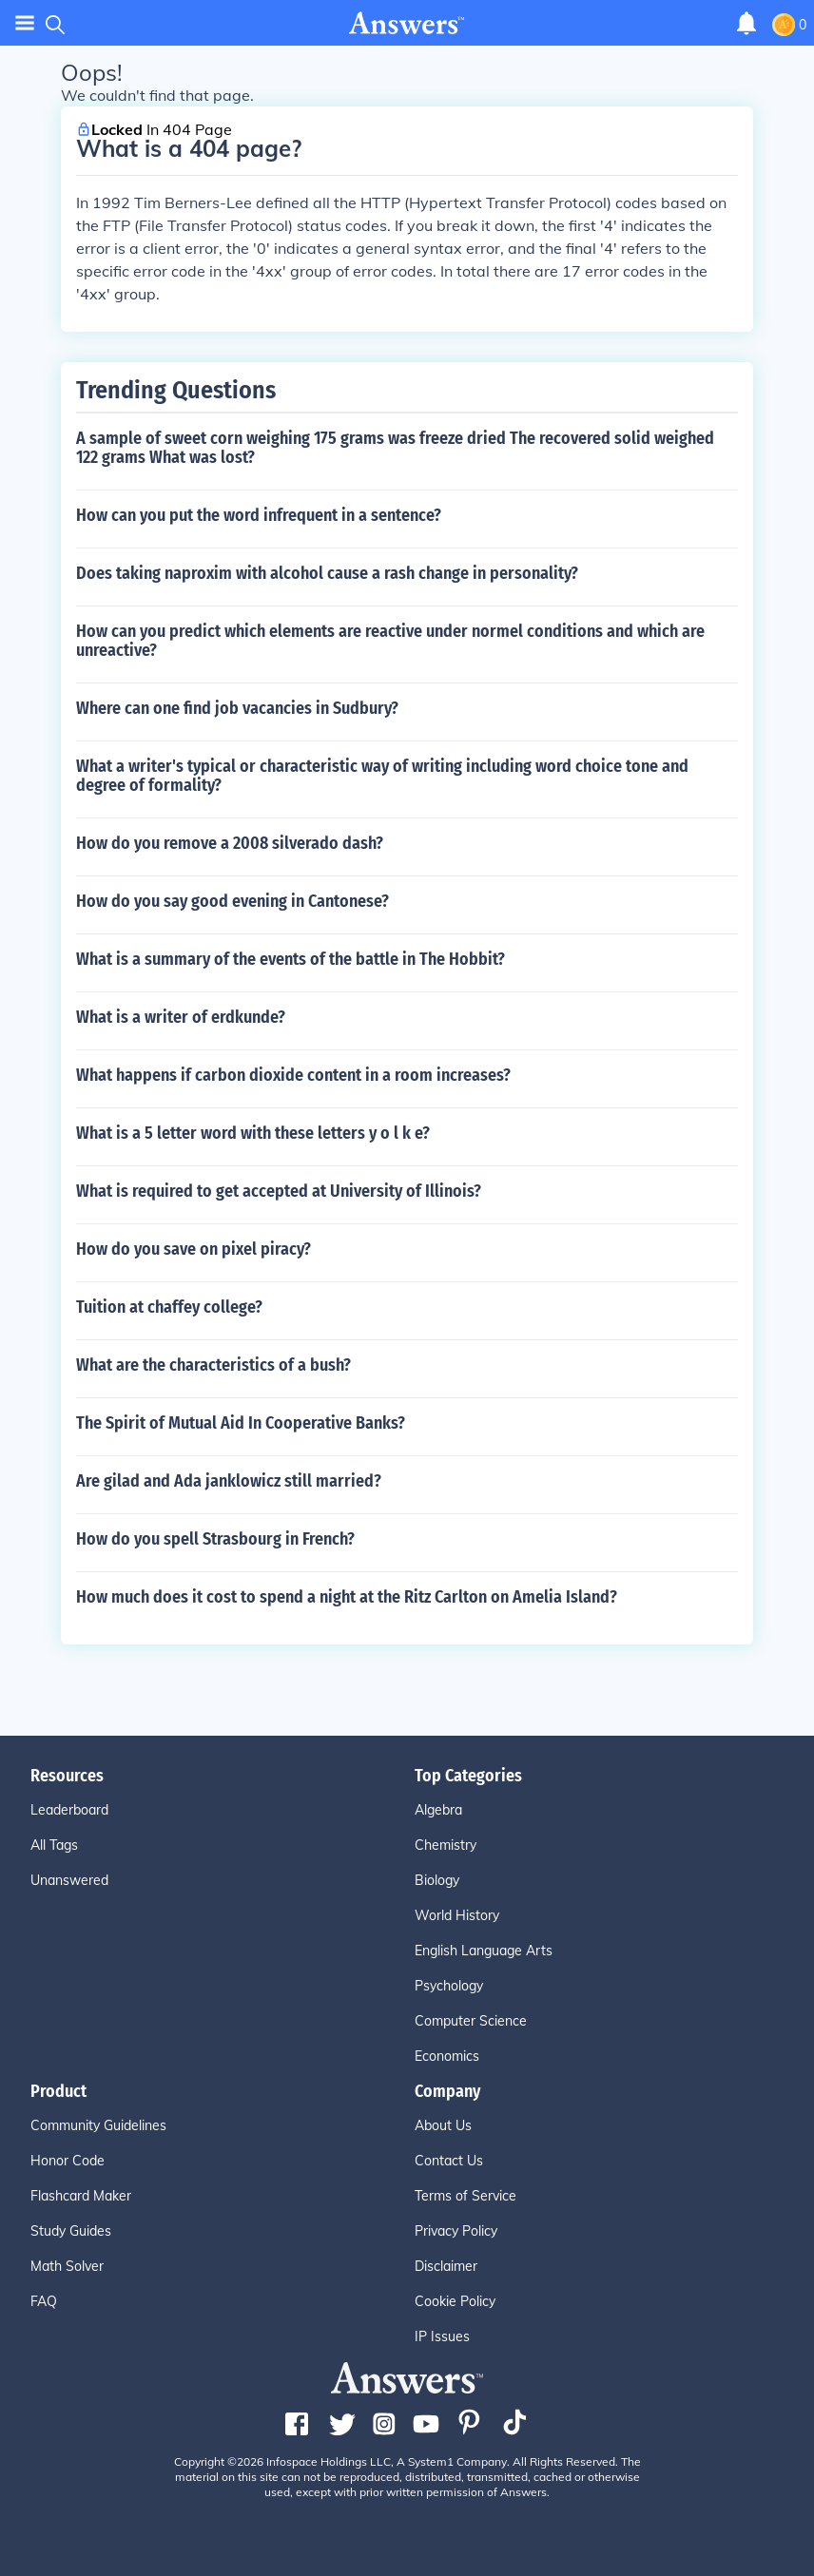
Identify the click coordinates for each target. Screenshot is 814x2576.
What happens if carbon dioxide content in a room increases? (293, 1075)
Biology (437, 1880)
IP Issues (442, 2336)
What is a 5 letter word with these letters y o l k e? (253, 1133)
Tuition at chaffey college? (169, 1307)
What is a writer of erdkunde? (180, 1017)
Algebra (438, 1809)
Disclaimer (446, 2266)
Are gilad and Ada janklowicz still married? (228, 1481)
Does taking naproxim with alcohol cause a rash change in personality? (327, 573)
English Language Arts (483, 1950)
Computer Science (471, 2020)
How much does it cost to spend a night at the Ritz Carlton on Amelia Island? (346, 1596)
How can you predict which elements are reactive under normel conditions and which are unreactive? (390, 641)
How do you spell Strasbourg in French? (215, 1538)
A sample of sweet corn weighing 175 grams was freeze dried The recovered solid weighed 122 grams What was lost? (395, 448)
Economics (447, 2056)
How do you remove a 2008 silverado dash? (229, 843)
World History (457, 1915)
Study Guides (70, 2231)
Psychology (449, 1985)
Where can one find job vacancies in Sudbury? (237, 708)
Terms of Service (465, 2195)
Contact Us (449, 2160)
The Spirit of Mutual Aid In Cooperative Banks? (240, 1423)
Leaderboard (69, 1809)
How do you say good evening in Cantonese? (232, 901)
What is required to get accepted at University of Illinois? (278, 1191)
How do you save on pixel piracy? (193, 1249)
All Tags (54, 1845)
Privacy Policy (456, 2231)
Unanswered (69, 1880)
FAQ (43, 2301)
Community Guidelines (98, 2125)
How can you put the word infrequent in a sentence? (258, 515)
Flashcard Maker (80, 2195)
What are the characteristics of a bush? (213, 1365)
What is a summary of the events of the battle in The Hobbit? (290, 959)
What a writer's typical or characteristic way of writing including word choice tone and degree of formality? (382, 776)
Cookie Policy (455, 2301)
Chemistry (445, 1845)
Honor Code (67, 2160)
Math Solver (67, 2266)
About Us (443, 2125)
